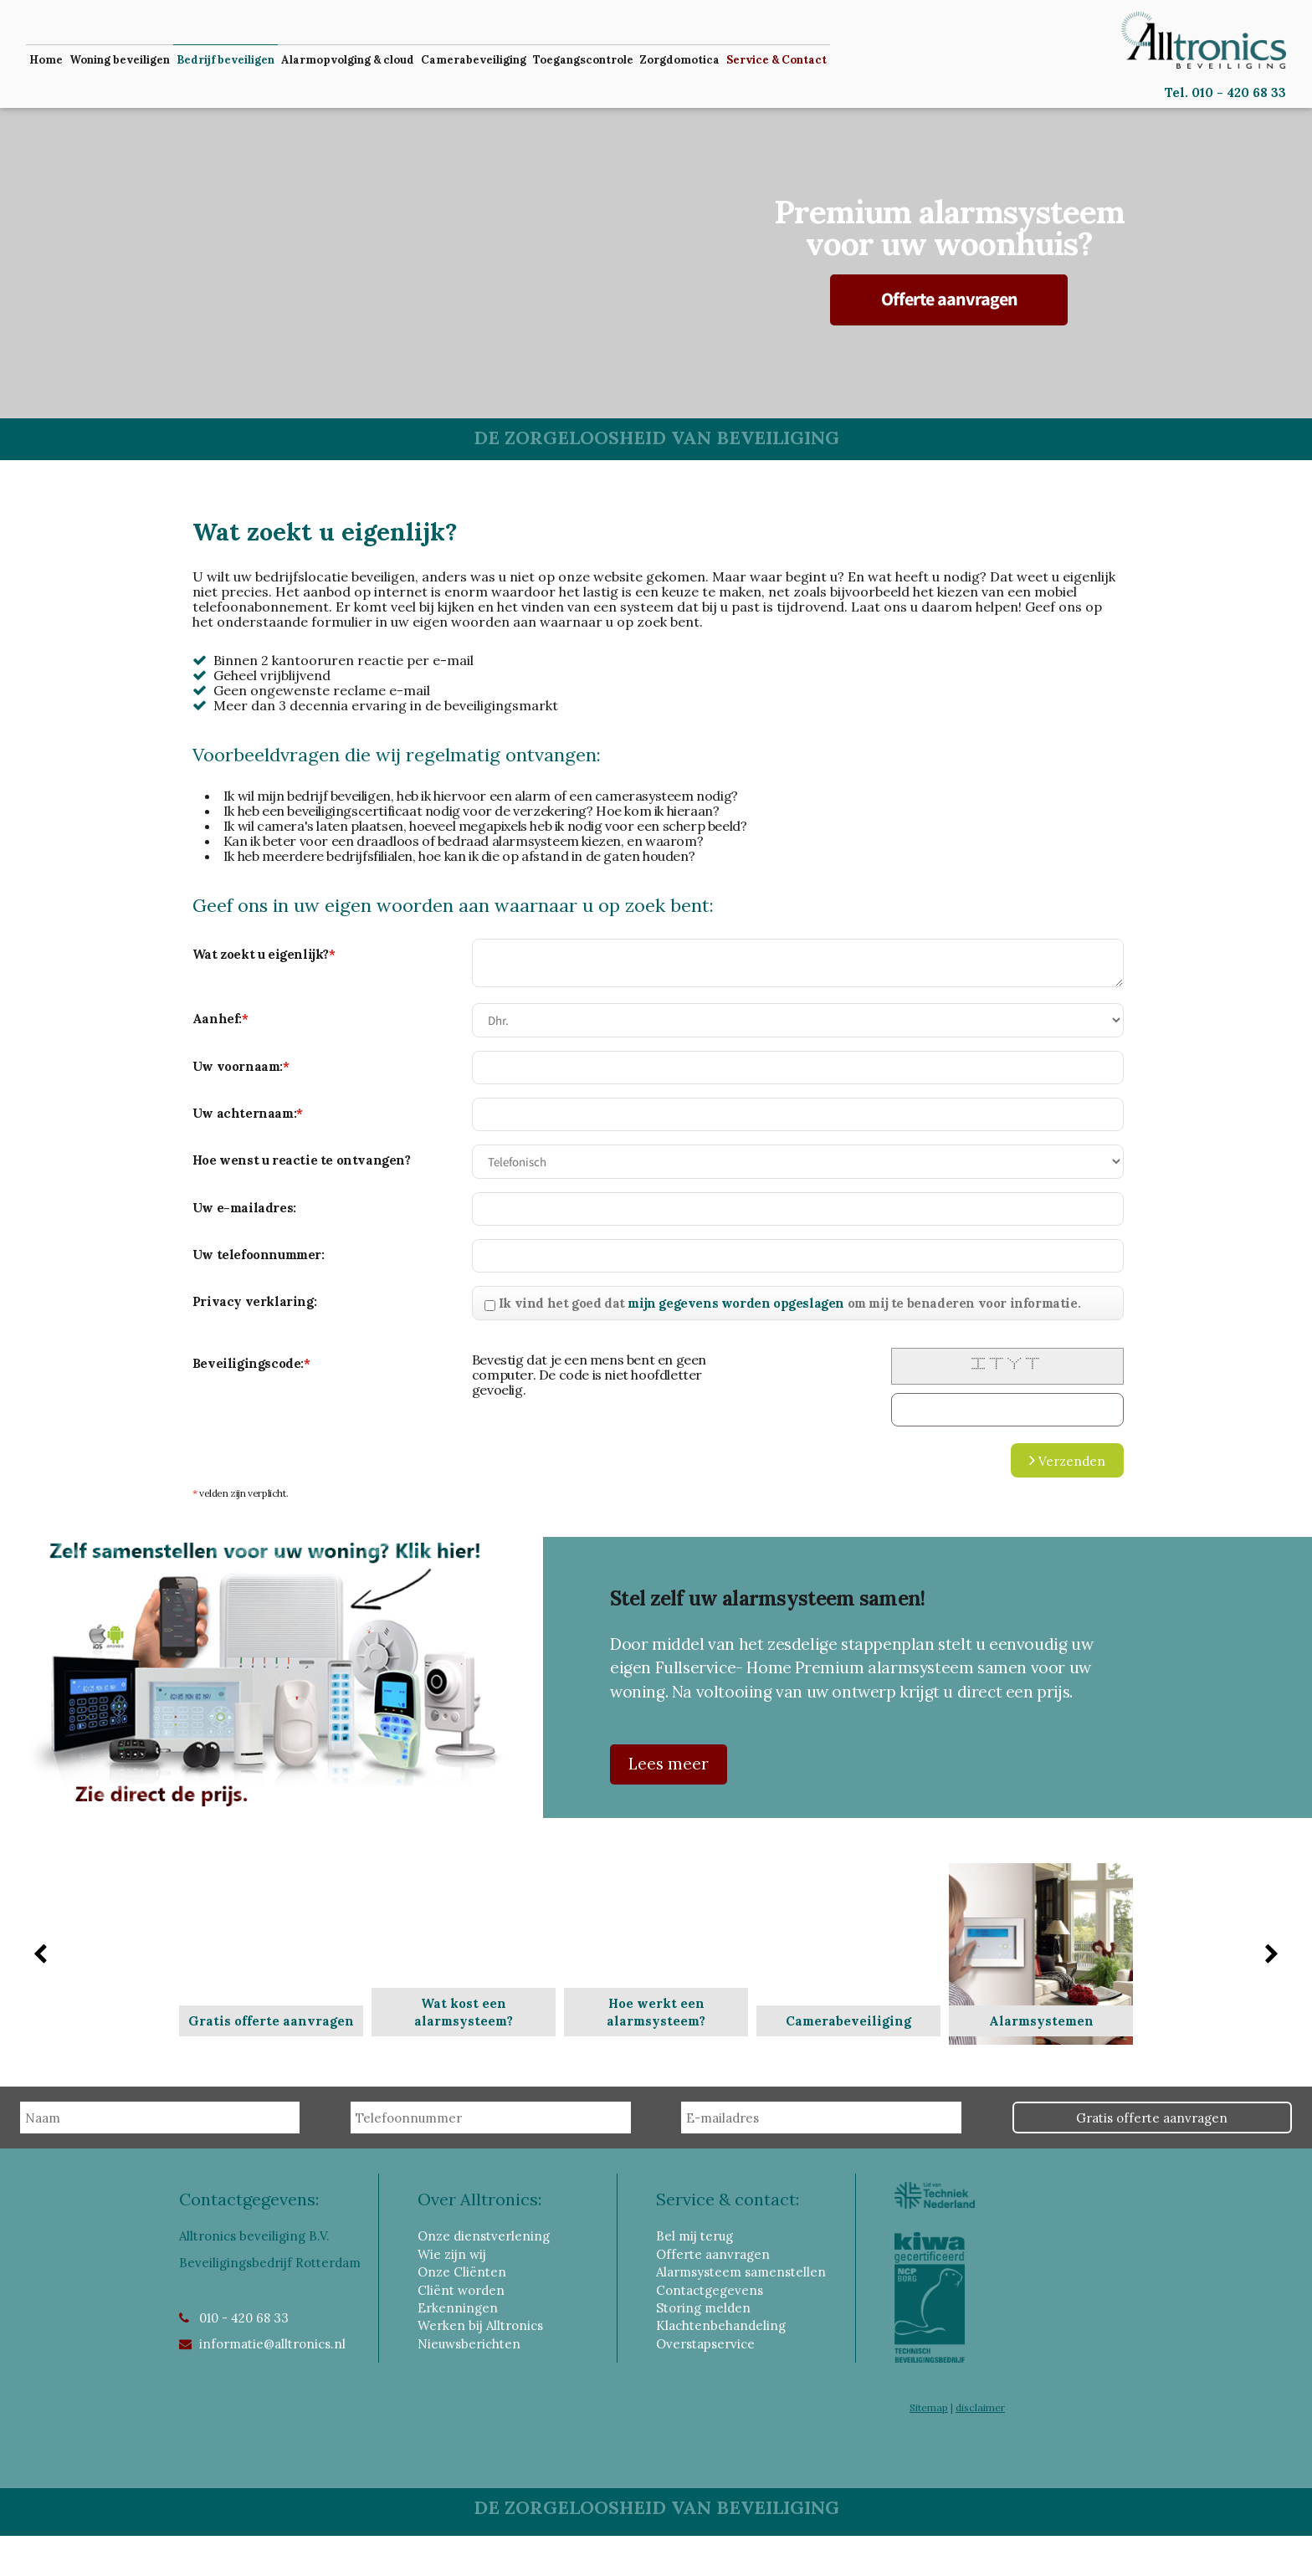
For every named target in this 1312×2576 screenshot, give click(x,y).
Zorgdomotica (680, 60)
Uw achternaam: (247, 1113)
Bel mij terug (694, 2236)
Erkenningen (458, 2308)
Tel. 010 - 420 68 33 (1225, 92)
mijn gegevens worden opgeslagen (736, 1303)
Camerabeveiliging (473, 60)
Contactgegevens (709, 2290)
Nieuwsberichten (469, 2344)
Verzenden (1067, 1460)
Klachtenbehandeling (721, 2325)
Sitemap (929, 2407)
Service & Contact (776, 60)
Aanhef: (220, 1019)
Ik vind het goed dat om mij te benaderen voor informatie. (789, 1303)
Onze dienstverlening (484, 2236)
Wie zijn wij (452, 2254)
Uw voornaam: (241, 1066)
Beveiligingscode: (251, 1363)
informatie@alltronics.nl (272, 2344)
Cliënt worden (461, 2290)
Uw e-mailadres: (244, 1208)
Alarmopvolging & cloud (347, 60)
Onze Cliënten (462, 2272)
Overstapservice (705, 2344)
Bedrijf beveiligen (225, 60)
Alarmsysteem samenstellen (741, 2272)
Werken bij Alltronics (480, 2325)
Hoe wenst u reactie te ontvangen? (301, 1160)
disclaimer (980, 2407)
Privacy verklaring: (254, 1301)
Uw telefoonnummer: (258, 1254)
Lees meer (668, 1763)
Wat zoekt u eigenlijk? (264, 954)
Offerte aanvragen (949, 299)
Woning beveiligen (119, 60)
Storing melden (703, 2308)
